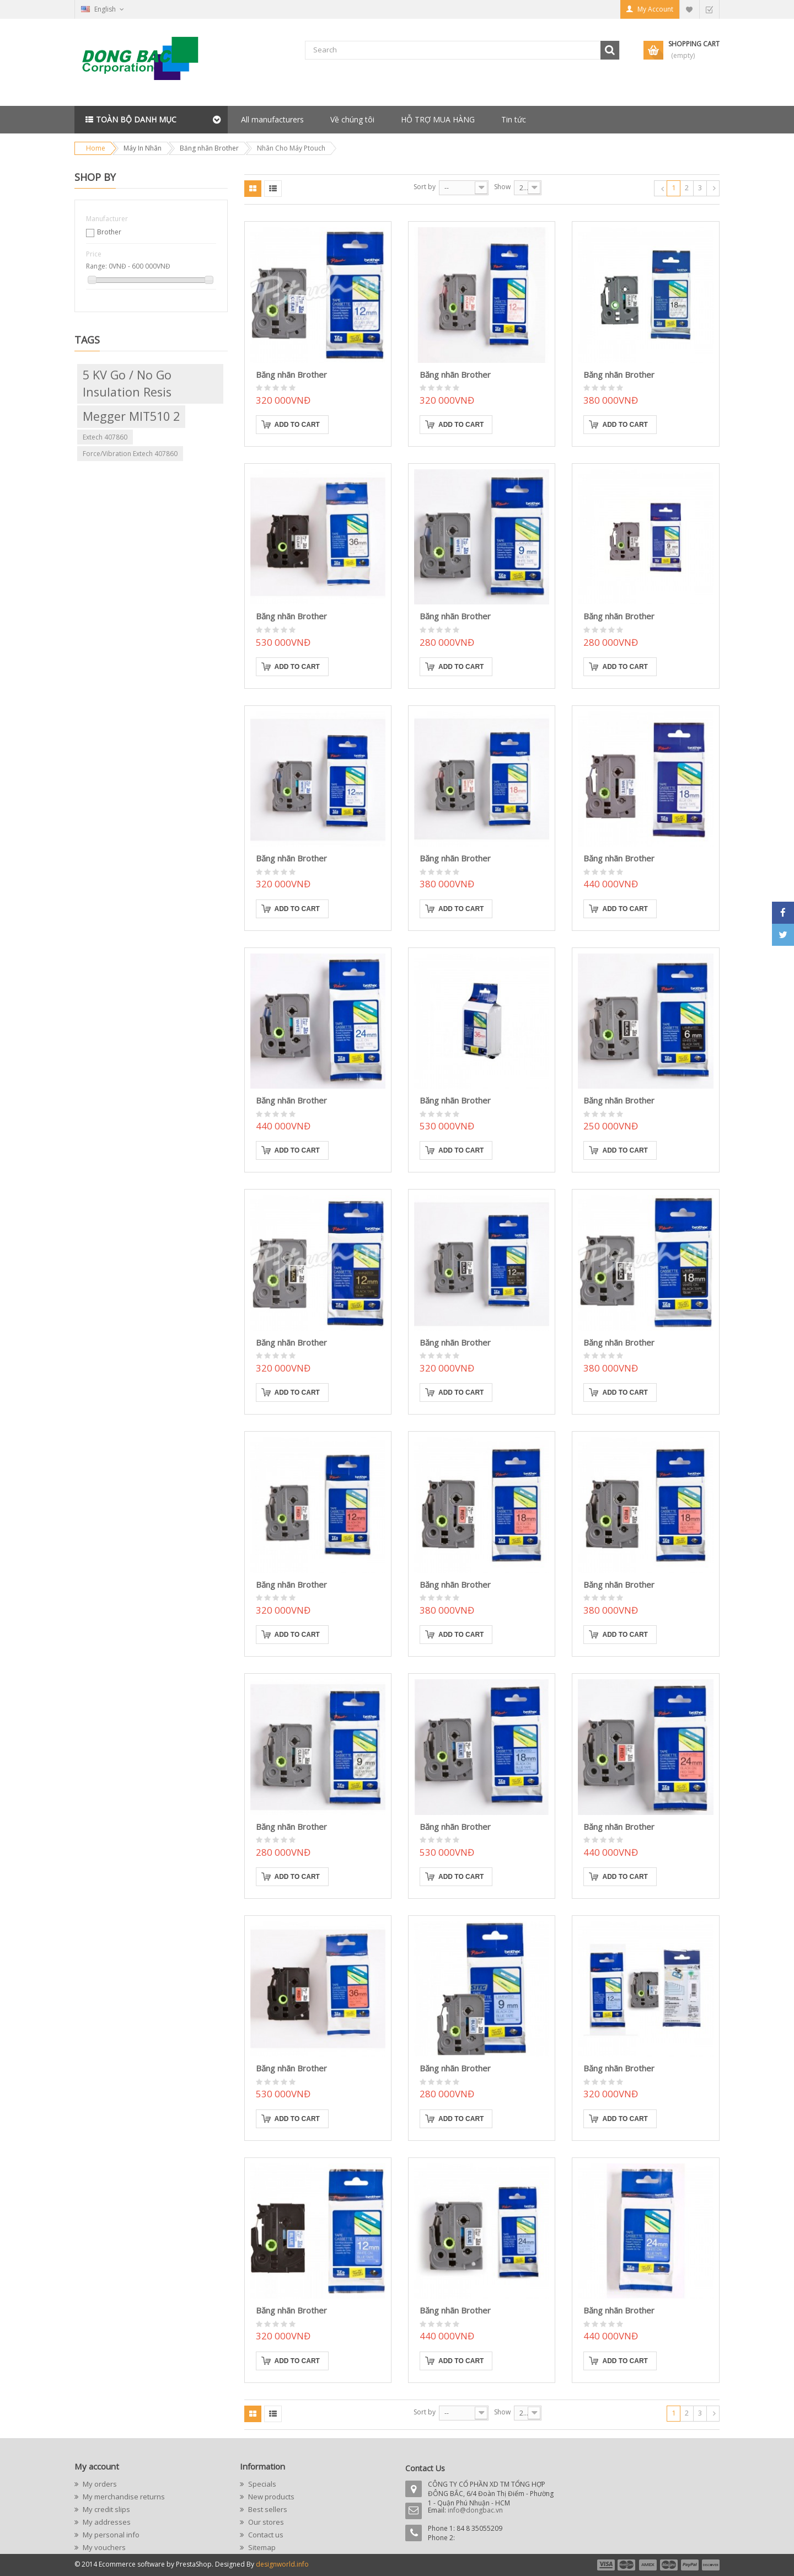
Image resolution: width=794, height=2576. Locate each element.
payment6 (710, 2564)
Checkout (709, 9)
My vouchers (103, 2547)
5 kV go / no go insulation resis (127, 383)
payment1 (605, 2564)
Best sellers (266, 2509)
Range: (96, 266)
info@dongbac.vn (475, 2510)
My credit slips (105, 2509)
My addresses (106, 2522)
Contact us (264, 2535)
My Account (655, 9)
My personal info (110, 2535)
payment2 (627, 2564)
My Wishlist (689, 9)
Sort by (425, 186)
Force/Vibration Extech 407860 (130, 453)
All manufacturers (272, 119)
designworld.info (282, 2564)
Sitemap (261, 2547)
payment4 (670, 2564)
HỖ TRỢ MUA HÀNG (438, 119)
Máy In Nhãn (143, 148)
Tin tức (513, 119)
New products (270, 2497)
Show (502, 186)
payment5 (690, 2564)
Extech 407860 (105, 437)
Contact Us (425, 2468)
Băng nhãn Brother (209, 148)
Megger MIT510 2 (131, 416)
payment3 (648, 2564)
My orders (99, 2484)
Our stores (265, 2522)
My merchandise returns (123, 2497)
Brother (109, 232)
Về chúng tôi (352, 119)
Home (95, 148)
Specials (261, 2484)
